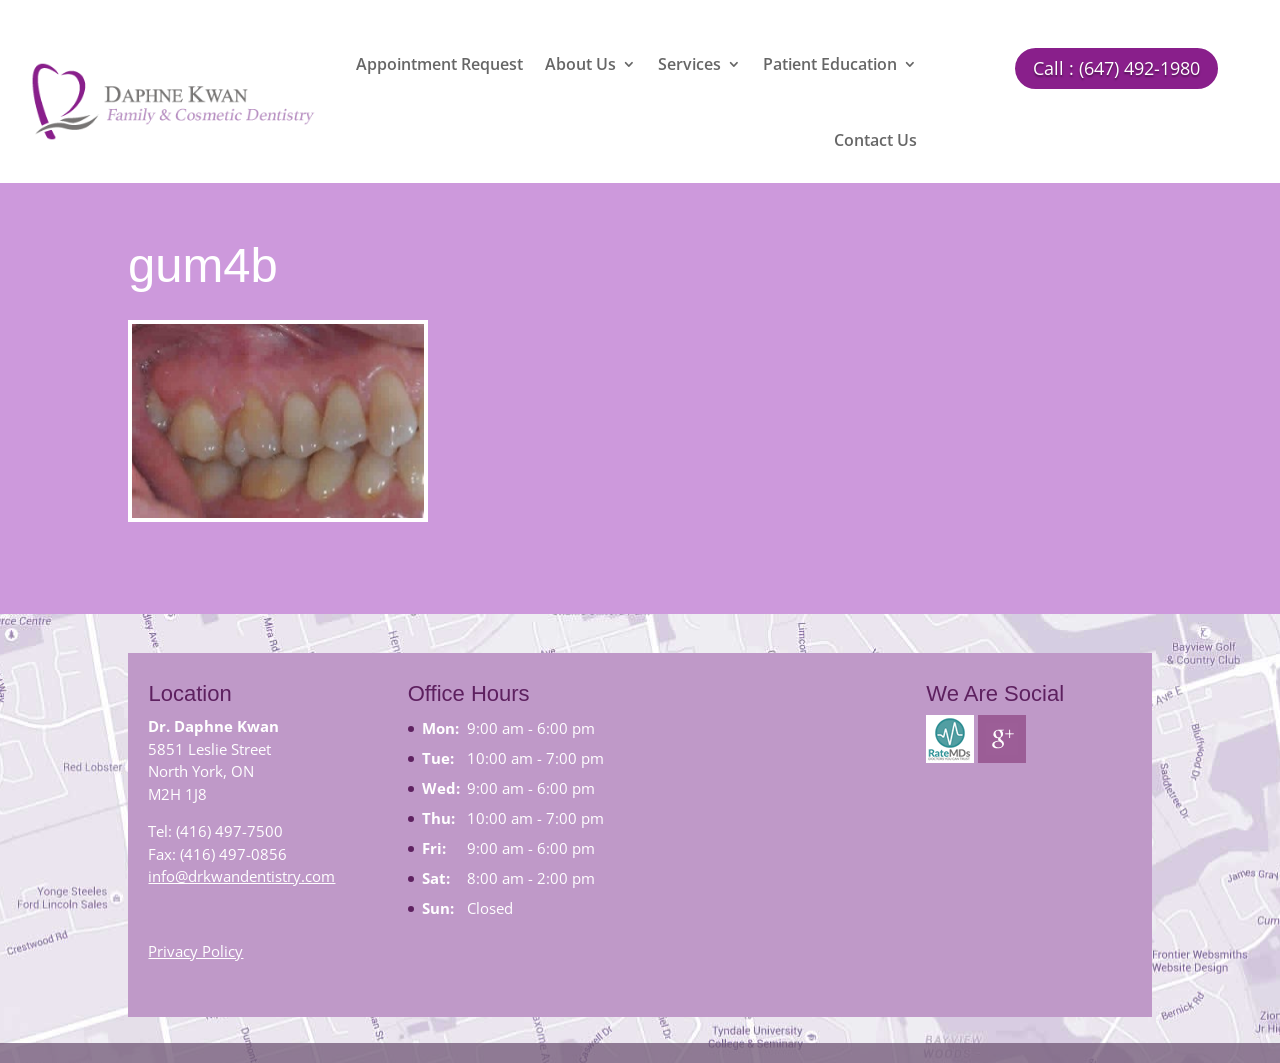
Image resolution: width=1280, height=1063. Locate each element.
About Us (580, 64)
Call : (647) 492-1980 (1116, 68)
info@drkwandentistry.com (241, 876)
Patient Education (830, 64)
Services (689, 64)
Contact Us (875, 140)
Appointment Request (439, 64)
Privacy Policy (195, 951)
